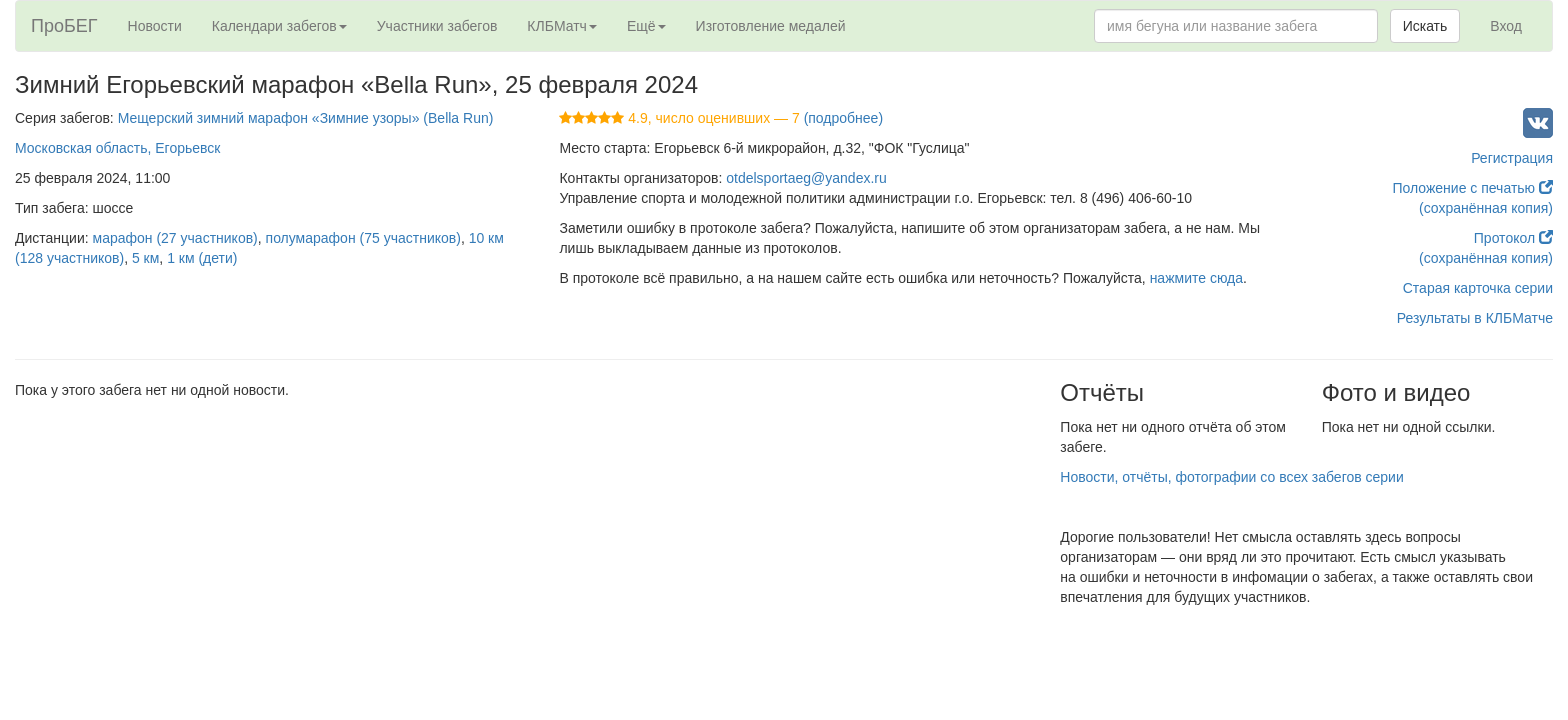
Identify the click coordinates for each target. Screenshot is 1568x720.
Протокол (1513, 238)
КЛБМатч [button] (562, 26)
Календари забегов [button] (279, 26)
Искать (1425, 26)
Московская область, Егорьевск (117, 148)
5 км (145, 258)
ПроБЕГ (64, 26)
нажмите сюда (1196, 278)
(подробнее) (843, 118)
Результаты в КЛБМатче (1475, 318)
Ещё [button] (646, 26)
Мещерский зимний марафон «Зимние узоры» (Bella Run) (306, 118)
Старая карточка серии (1478, 288)
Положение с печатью (1472, 188)
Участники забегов (437, 26)
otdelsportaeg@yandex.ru (806, 178)
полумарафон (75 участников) (363, 238)
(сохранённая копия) (1486, 208)
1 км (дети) (202, 258)
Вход (1506, 26)
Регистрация (1512, 158)
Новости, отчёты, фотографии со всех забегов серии (1231, 477)
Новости (155, 26)
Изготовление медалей (771, 26)
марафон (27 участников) (175, 238)
